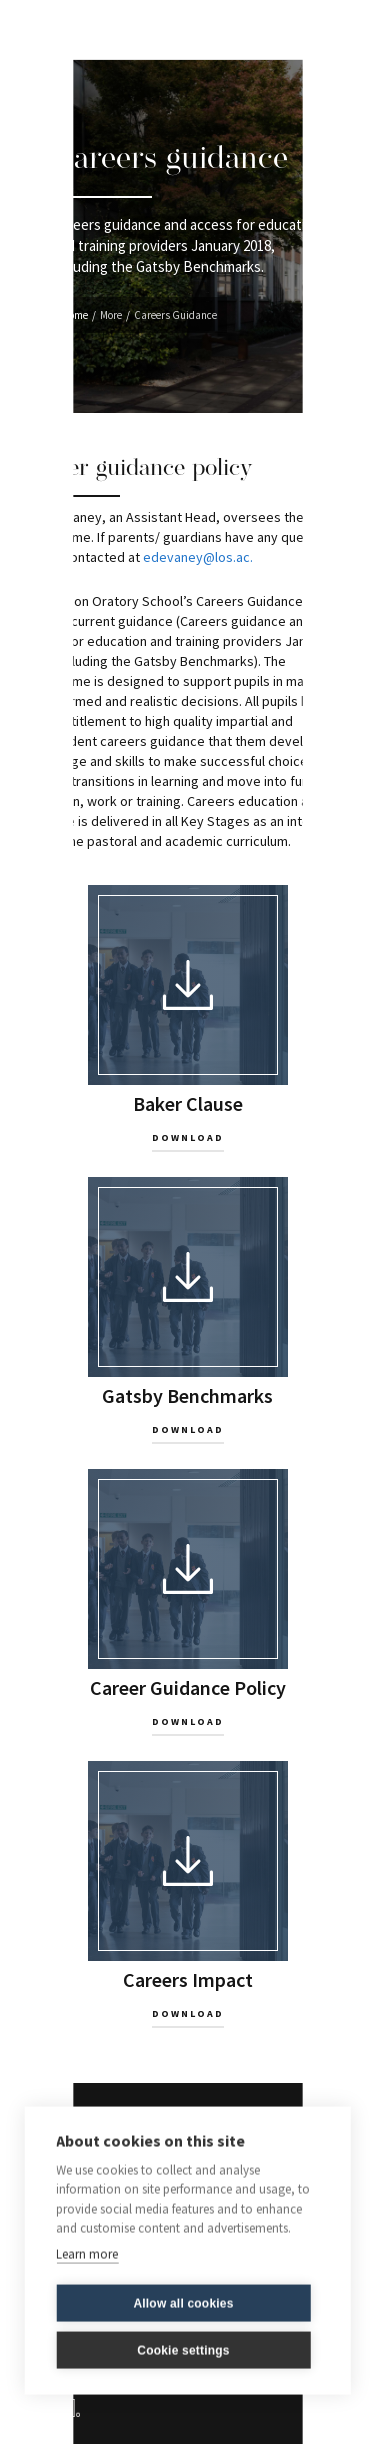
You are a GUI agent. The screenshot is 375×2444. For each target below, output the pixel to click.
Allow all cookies (183, 2301)
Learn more (87, 2251)
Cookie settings (183, 2348)
